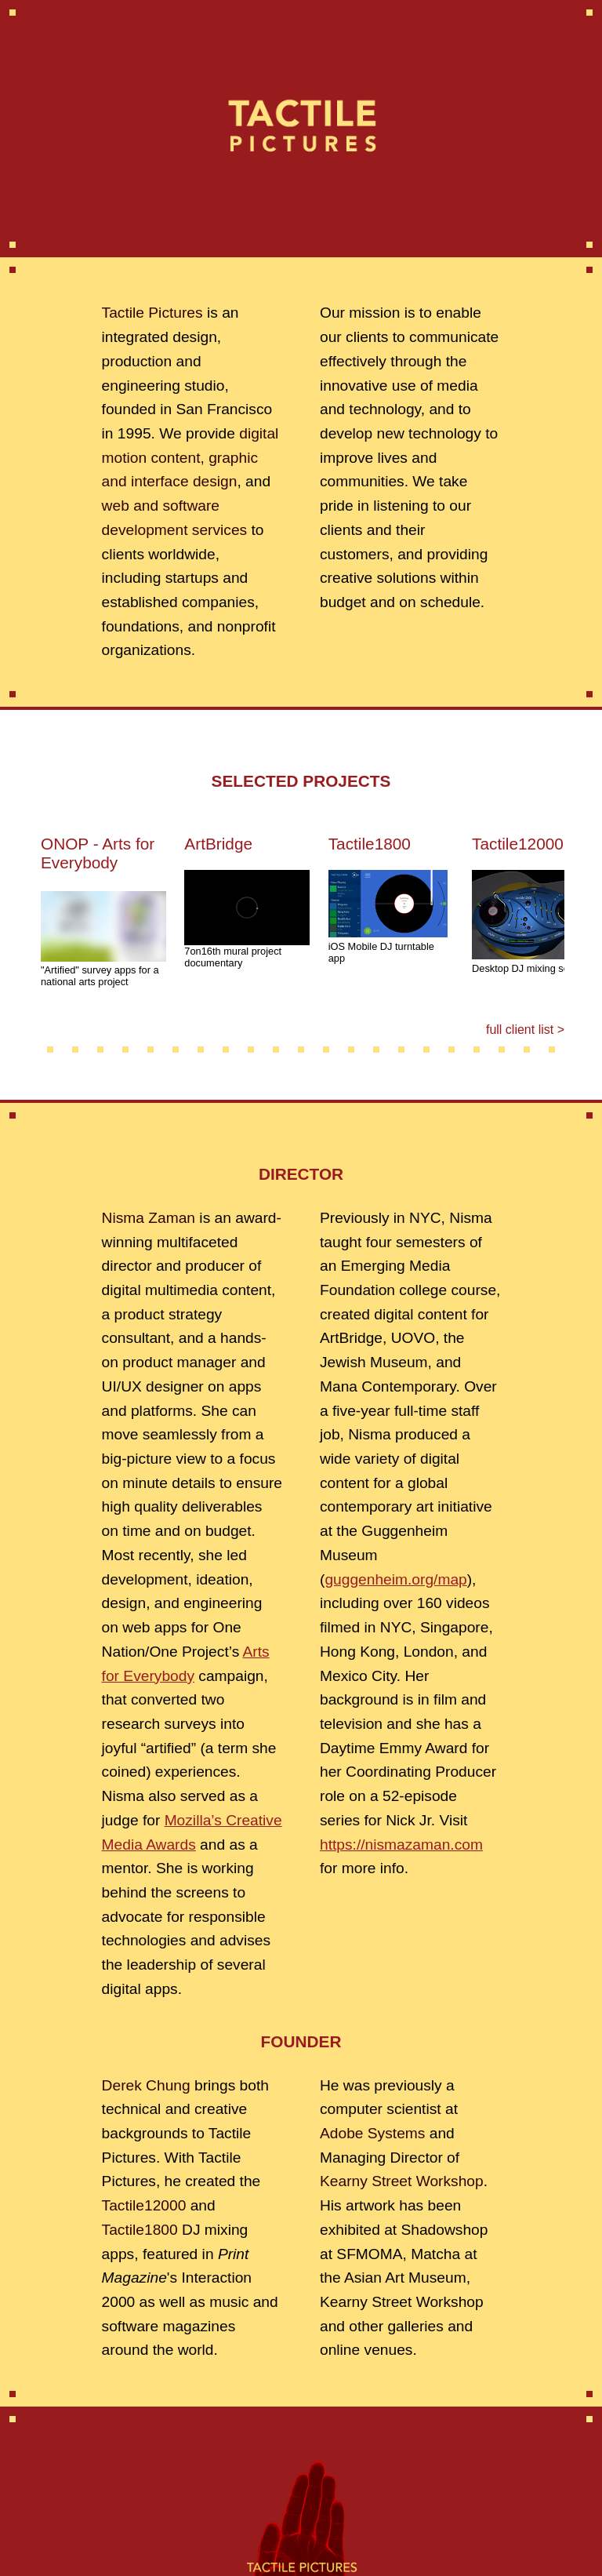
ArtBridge (218, 844)
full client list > (525, 1029)
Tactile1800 (369, 844)
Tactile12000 (518, 844)
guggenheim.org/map (395, 1579)
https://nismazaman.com (401, 1844)
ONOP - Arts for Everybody (97, 853)
